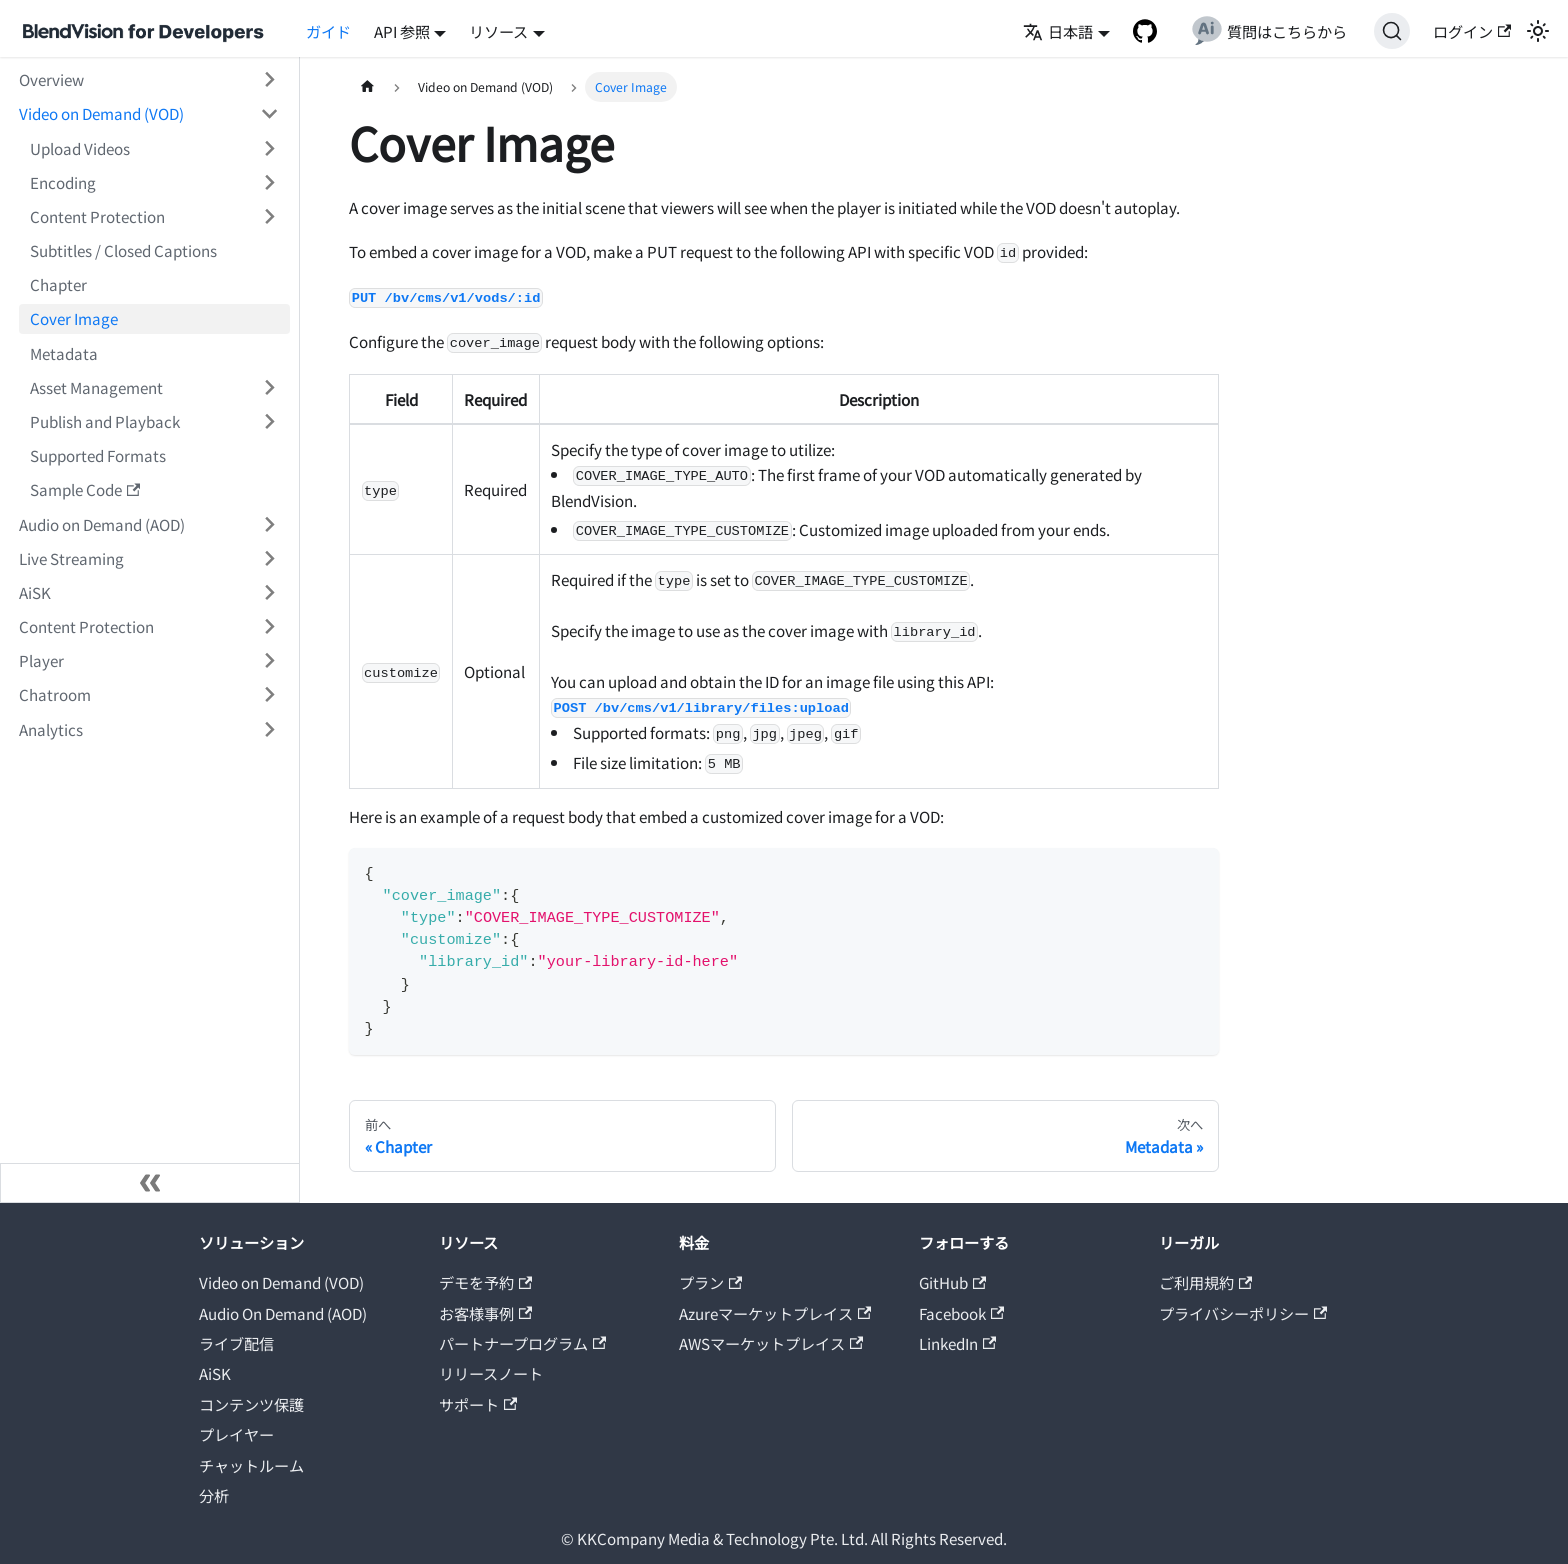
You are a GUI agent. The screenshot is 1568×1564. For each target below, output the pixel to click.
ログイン (1472, 31)
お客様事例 (485, 1313)
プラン (710, 1282)
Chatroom (55, 694)
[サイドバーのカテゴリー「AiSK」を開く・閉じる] (269, 592)
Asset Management (96, 387)
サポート (478, 1404)
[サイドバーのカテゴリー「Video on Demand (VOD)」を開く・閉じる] (269, 114)
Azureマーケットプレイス (775, 1313)
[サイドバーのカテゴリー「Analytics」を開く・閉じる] (269, 729)
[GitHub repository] (1144, 31)
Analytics (51, 729)
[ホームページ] (367, 87)
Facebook (961, 1313)
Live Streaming (71, 558)
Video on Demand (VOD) (101, 113)
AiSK (35, 592)
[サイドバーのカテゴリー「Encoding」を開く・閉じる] (269, 182)
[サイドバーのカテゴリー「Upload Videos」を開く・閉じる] (269, 148)
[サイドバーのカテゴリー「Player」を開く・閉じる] (269, 661)
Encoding (63, 182)
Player (41, 660)
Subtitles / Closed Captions (123, 250)
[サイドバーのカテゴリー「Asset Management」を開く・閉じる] (269, 387)
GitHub (952, 1282)
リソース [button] (498, 31)
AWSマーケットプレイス (771, 1343)
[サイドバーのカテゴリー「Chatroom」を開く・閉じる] (269, 695)
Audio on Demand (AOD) (102, 524)
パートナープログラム (522, 1343)
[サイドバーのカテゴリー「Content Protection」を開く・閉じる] (269, 216)
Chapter (58, 284)
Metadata (64, 353)
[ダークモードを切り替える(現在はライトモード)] (1537, 31)
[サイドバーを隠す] (150, 1183)
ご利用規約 (1205, 1282)
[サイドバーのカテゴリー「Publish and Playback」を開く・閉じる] (269, 421)
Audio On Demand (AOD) (283, 1313)
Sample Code (85, 489)
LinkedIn (957, 1343)
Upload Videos (80, 148)
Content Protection (97, 216)
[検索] (1392, 31)
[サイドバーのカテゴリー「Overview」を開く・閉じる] (269, 80)
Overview (51, 79)
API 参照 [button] (402, 31)
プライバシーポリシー (1243, 1313)
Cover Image (74, 318)
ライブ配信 (236, 1343)
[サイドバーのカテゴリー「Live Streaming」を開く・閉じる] (269, 558)
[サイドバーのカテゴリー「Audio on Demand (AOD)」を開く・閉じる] (269, 524)
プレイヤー (236, 1434)
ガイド (328, 31)
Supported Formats (98, 455)
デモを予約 (485, 1282)
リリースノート (491, 1373)
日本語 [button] (1058, 31)
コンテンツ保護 (251, 1404)
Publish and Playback (105, 421)
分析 (214, 1495)
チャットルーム (251, 1465)
